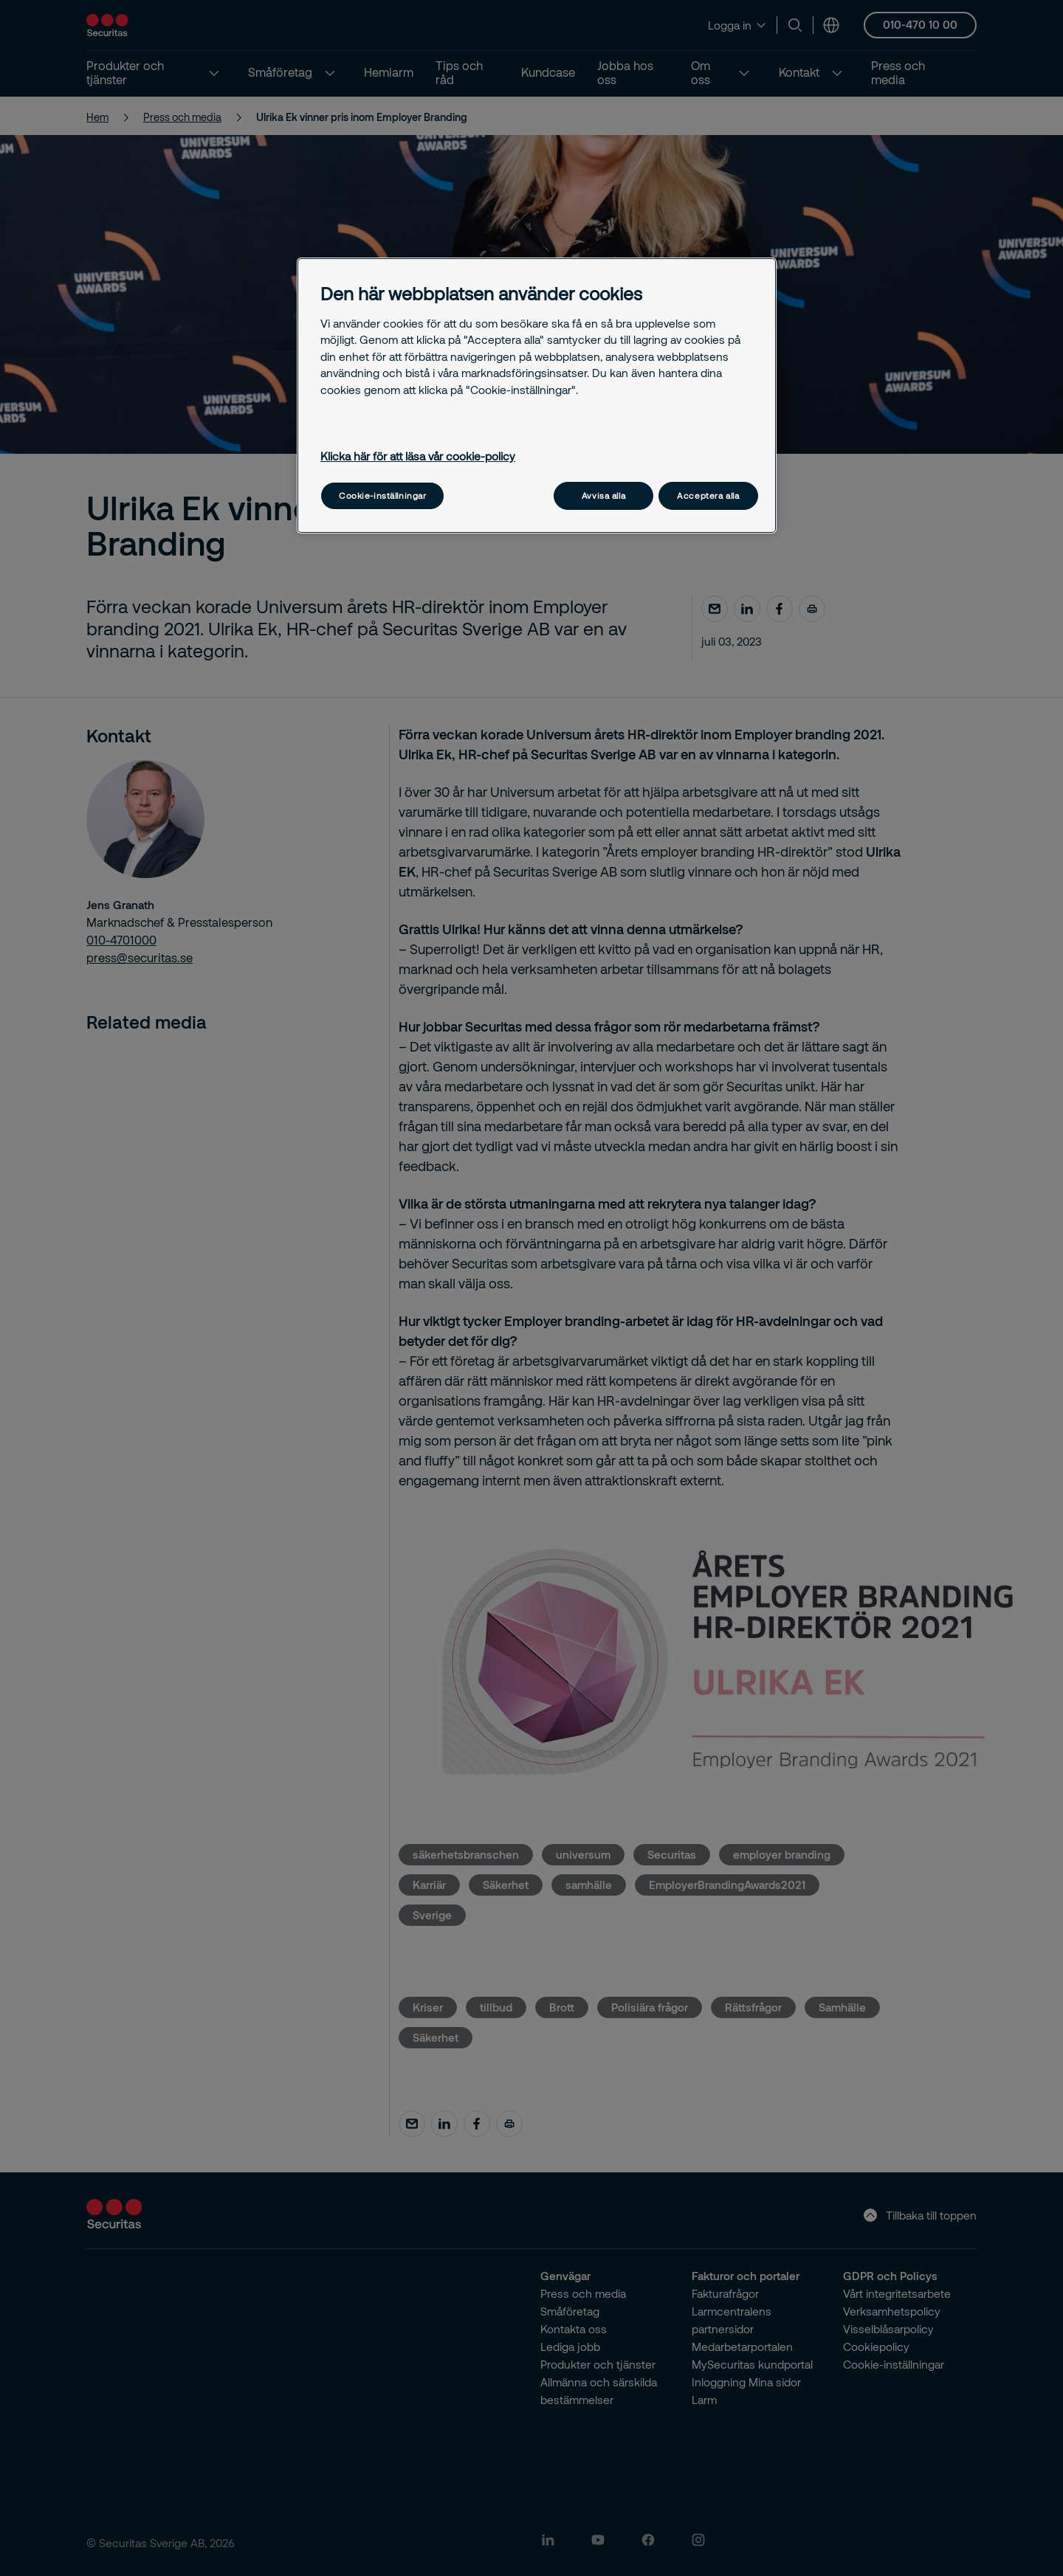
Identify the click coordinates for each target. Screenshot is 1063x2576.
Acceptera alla (708, 495)
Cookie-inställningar (382, 495)
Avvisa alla (603, 495)
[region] (537, 395)
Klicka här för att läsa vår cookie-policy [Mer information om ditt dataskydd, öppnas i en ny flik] (417, 456)
